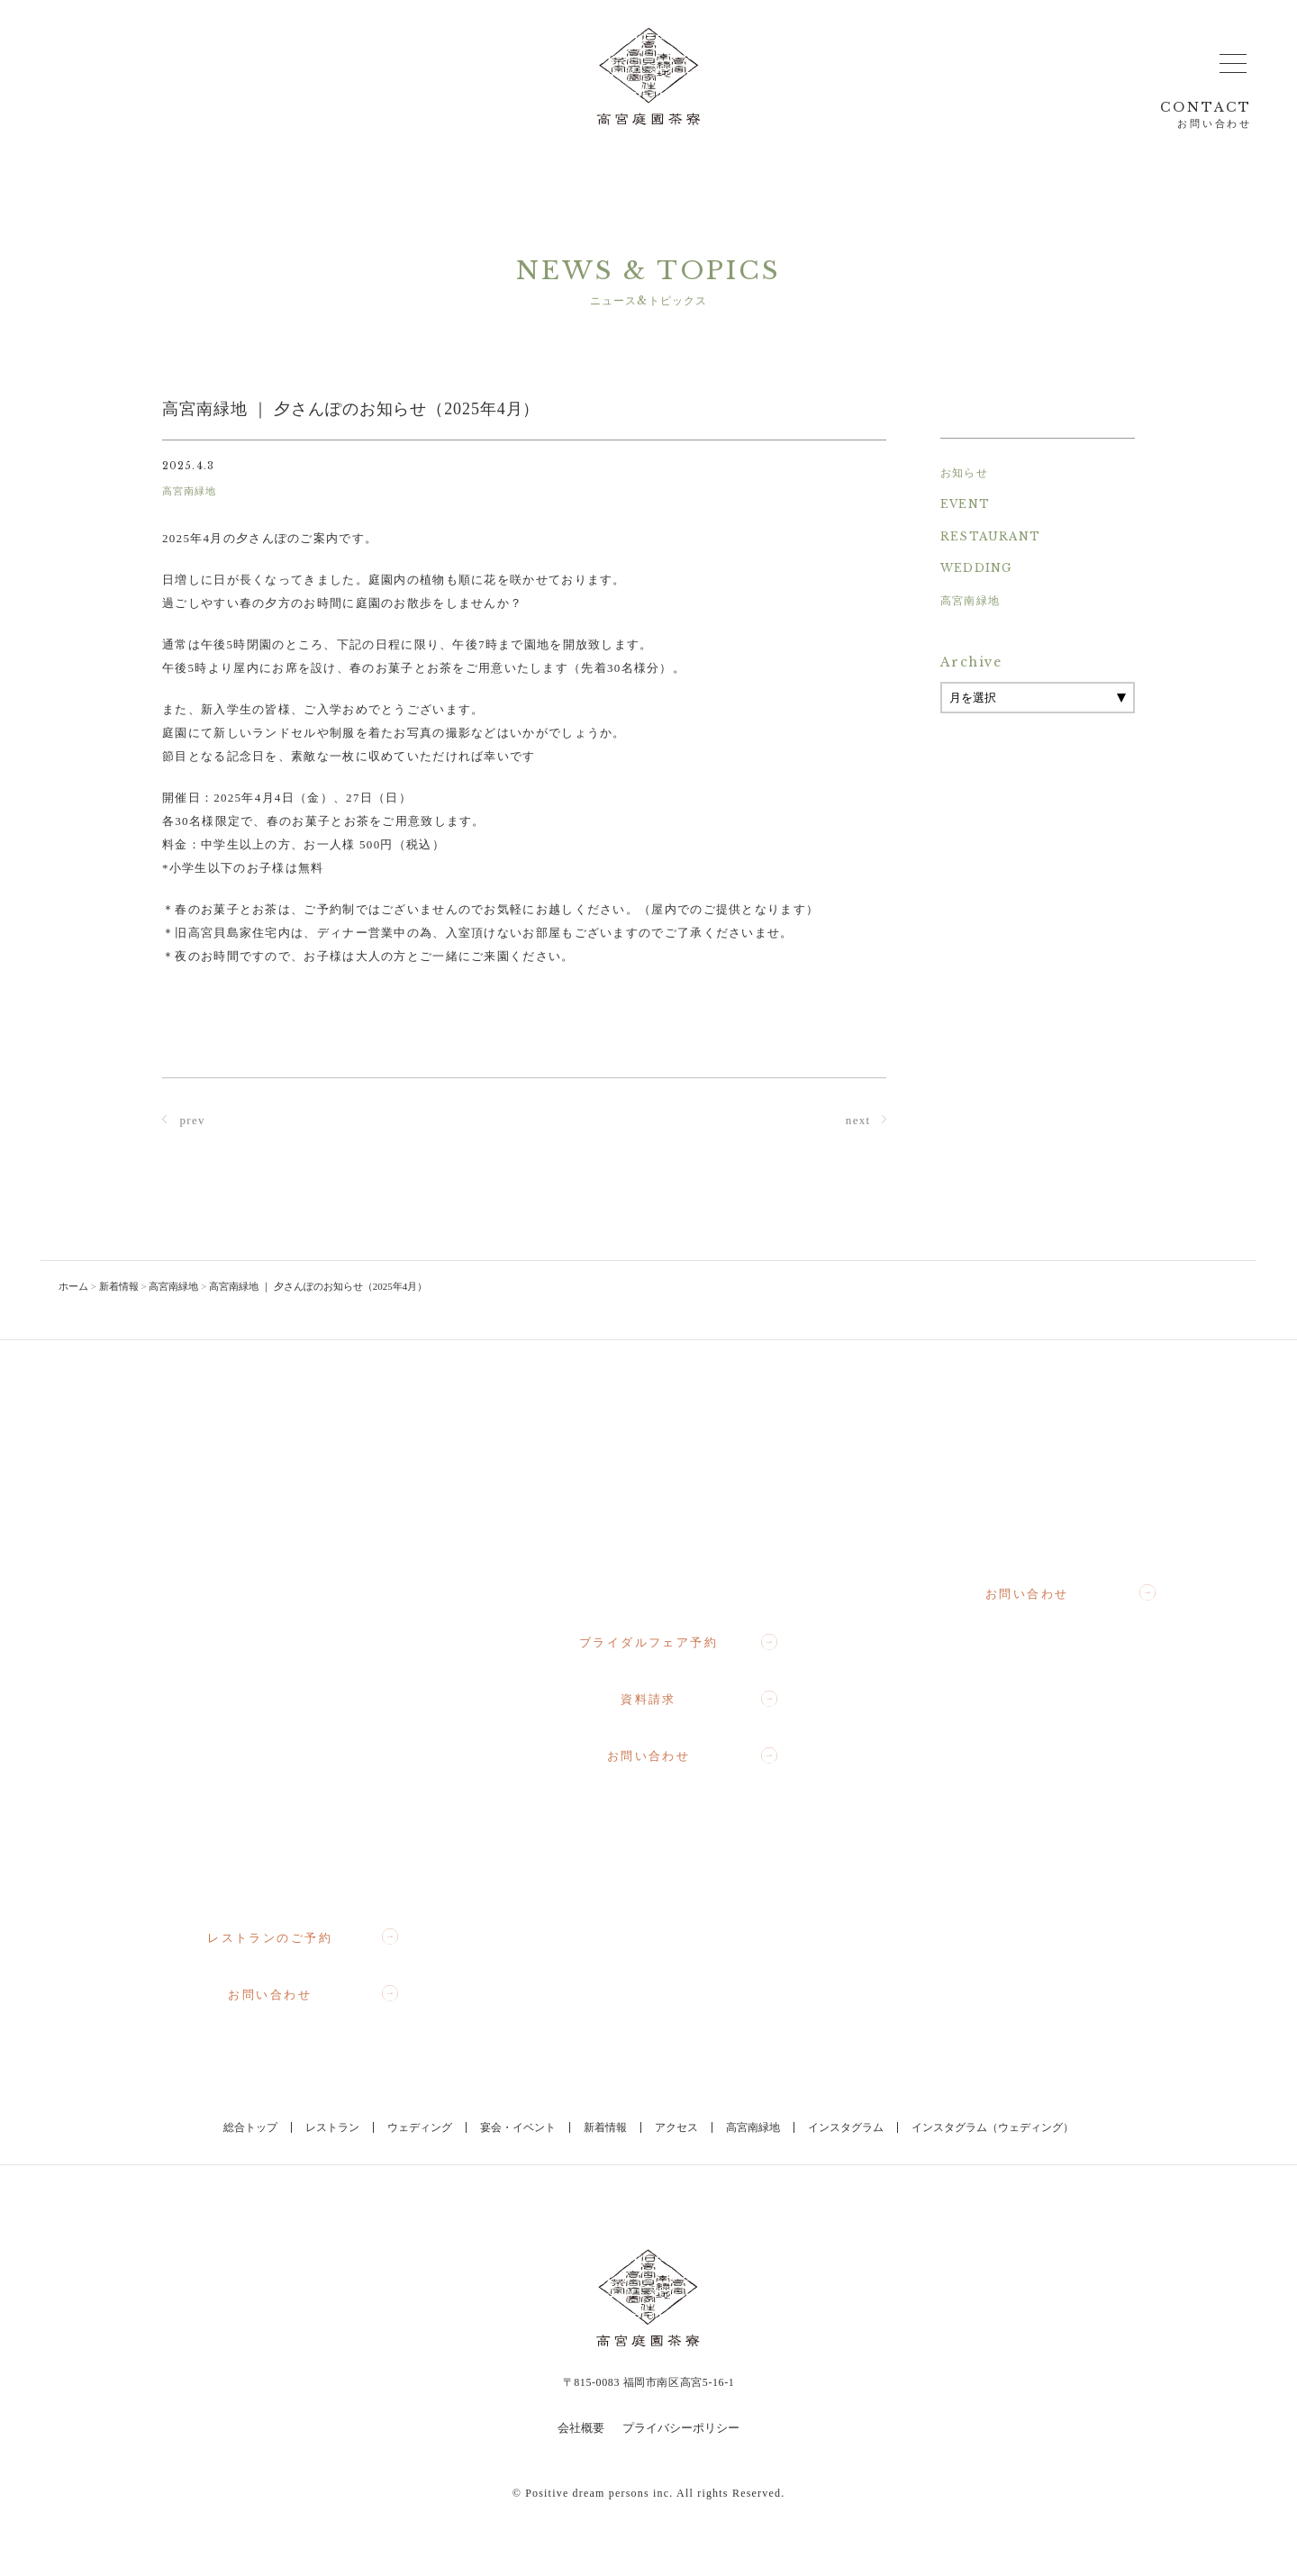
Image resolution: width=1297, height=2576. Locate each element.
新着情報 (605, 2127)
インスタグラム (846, 2127)
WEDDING (975, 568)
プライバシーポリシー (680, 2428)
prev (183, 1122)
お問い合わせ (313, 1994)
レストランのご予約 (302, 1937)
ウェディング (419, 2127)
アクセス (676, 2127)
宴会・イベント (518, 2127)
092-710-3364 (1043, 1530)
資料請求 (699, 1700)
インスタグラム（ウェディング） (993, 2127)
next (866, 1122)
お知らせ (964, 472)
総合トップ (250, 2127)
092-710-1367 (665, 1579)
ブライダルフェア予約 (678, 1643)
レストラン (332, 2127)
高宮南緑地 (970, 600)
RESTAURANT (990, 536)
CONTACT (1206, 115)
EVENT (965, 504)
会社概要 (581, 2428)
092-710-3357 (286, 1874)
